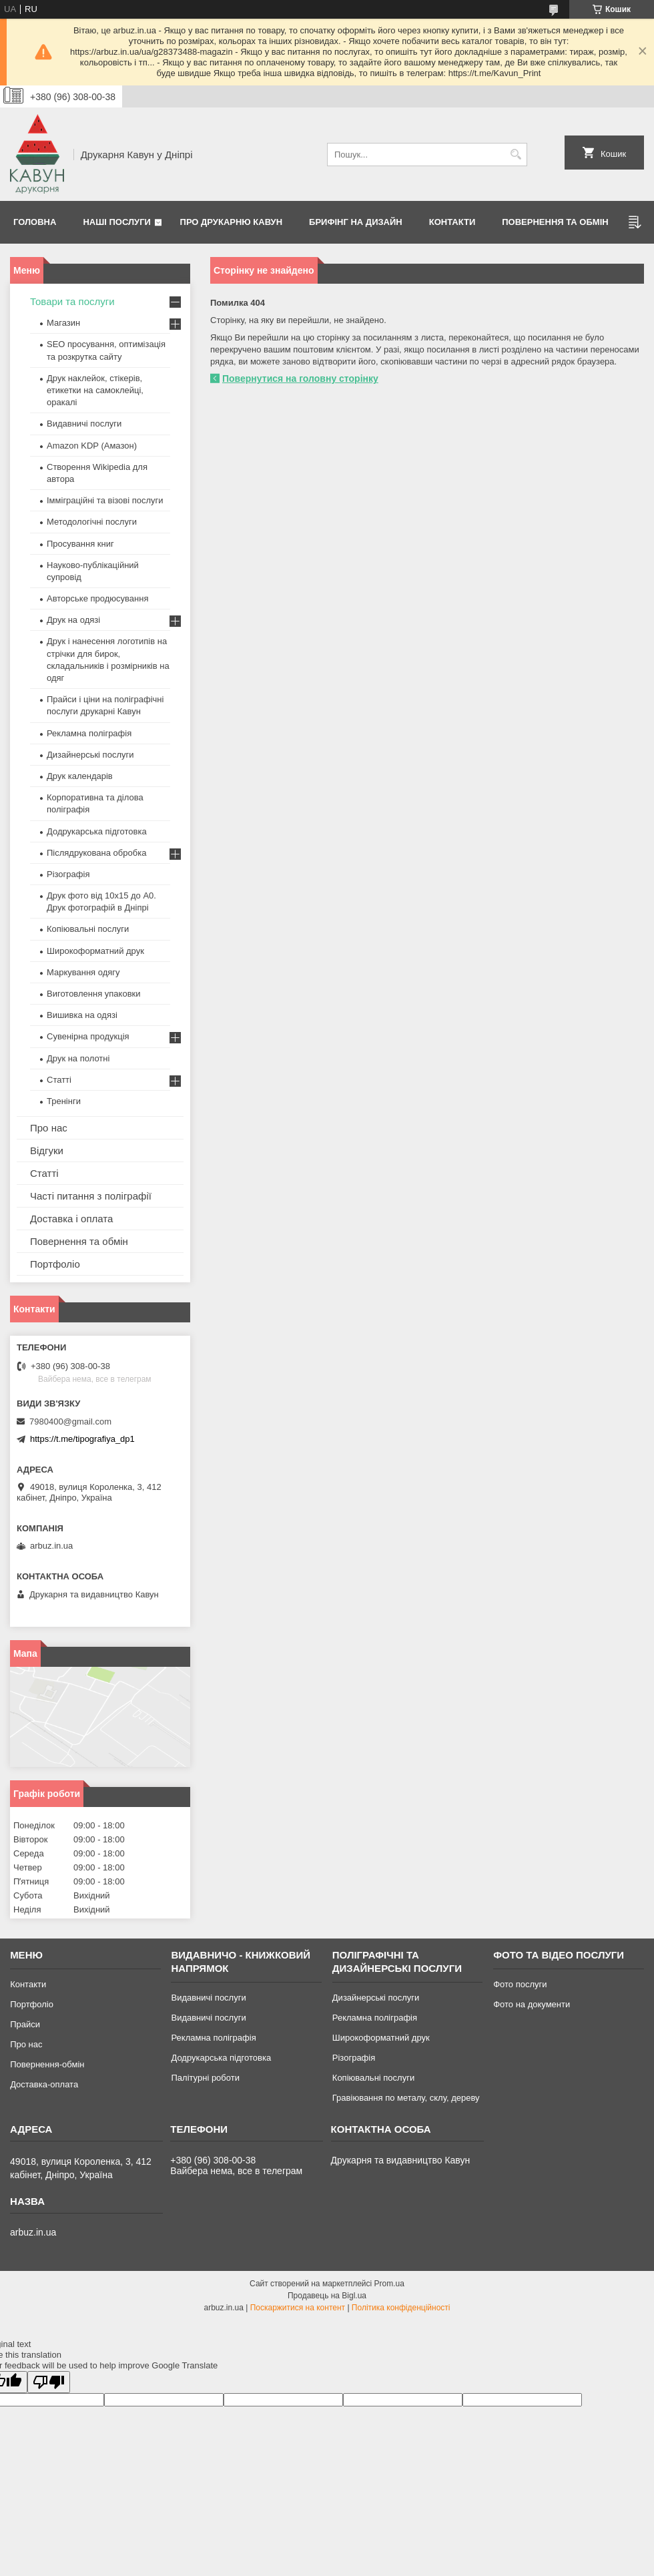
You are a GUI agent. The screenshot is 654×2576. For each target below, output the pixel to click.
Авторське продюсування (97, 598)
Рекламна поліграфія (89, 733)
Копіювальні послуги (88, 929)
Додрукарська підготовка (97, 831)
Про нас (48, 1127)
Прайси (25, 2024)
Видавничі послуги (84, 424)
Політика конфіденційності (401, 2307)
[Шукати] (515, 154)
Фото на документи (531, 2004)
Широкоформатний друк (95, 951)
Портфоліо (55, 1264)
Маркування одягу (83, 972)
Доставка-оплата (44, 2084)
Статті (59, 1080)
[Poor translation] (48, 2382)
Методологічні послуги (92, 522)
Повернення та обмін (555, 222)
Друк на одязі (73, 620)
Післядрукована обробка (96, 853)
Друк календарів (80, 776)
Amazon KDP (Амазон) (92, 446)
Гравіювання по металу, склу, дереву (406, 2098)
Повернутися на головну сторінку (300, 378)
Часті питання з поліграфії (90, 1196)
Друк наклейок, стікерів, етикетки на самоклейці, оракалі (95, 390)
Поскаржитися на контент (297, 2307)
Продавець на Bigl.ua (327, 2295)
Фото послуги (520, 1984)
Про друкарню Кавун (231, 222)
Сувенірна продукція (88, 1036)
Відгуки (46, 1150)
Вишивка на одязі (82, 1015)
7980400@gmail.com (70, 1421)
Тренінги (64, 1101)
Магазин (63, 323)
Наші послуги (117, 222)
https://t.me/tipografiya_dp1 (82, 1439)
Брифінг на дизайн (355, 222)
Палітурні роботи (205, 2078)
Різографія (68, 874)
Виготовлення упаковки (94, 994)
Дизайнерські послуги (90, 755)
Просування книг (80, 544)
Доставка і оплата (71, 1218)
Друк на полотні (78, 1058)
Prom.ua (389, 2283)
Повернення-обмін (47, 2064)
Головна (34, 222)
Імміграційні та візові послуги (105, 500)
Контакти (452, 222)
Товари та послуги (72, 301)
